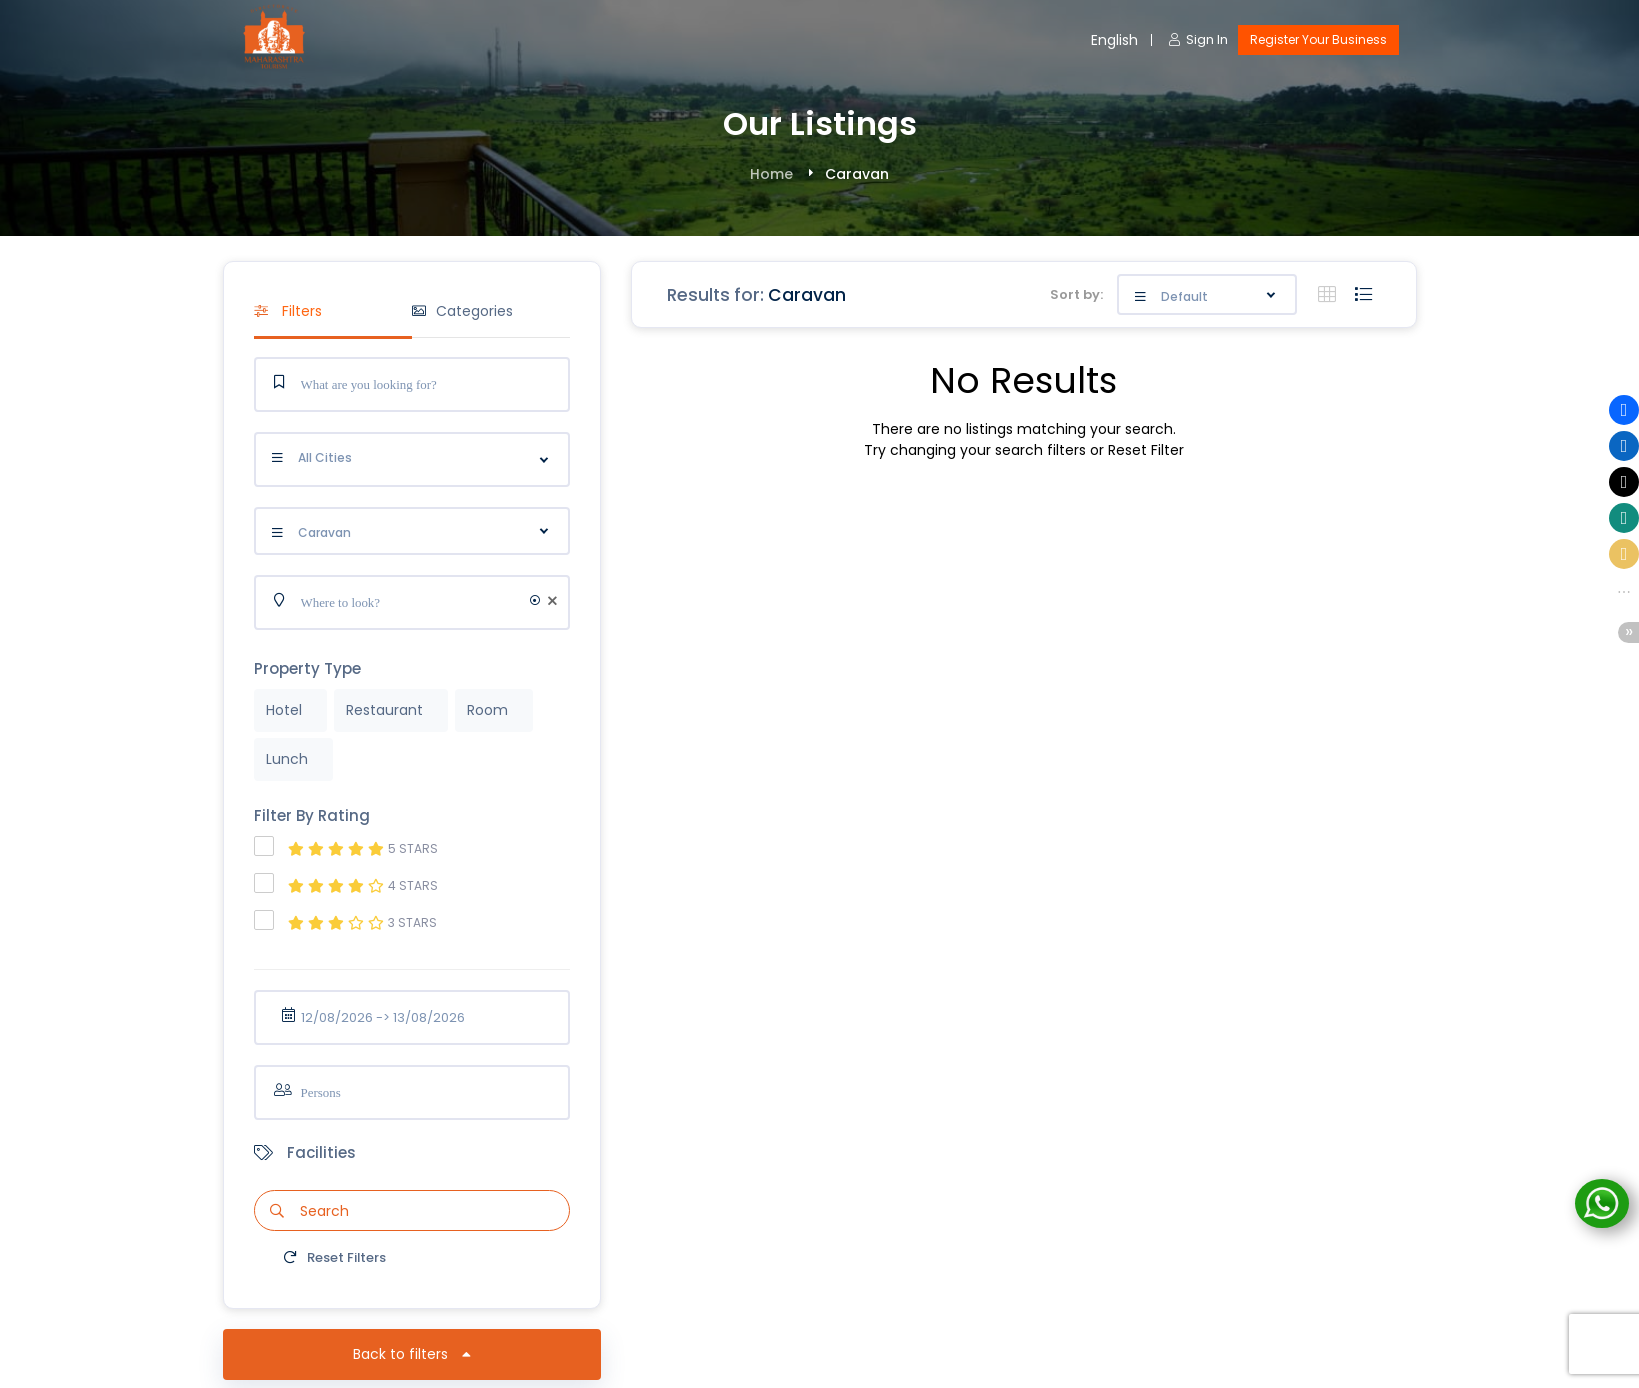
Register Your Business (1318, 39)
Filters (288, 311)
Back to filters (412, 1354)
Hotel (284, 710)
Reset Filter (1146, 450)
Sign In (1198, 39)
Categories (462, 311)
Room (487, 710)
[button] (1624, 410)
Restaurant (384, 710)
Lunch (287, 759)
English (1114, 40)
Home (771, 174)
